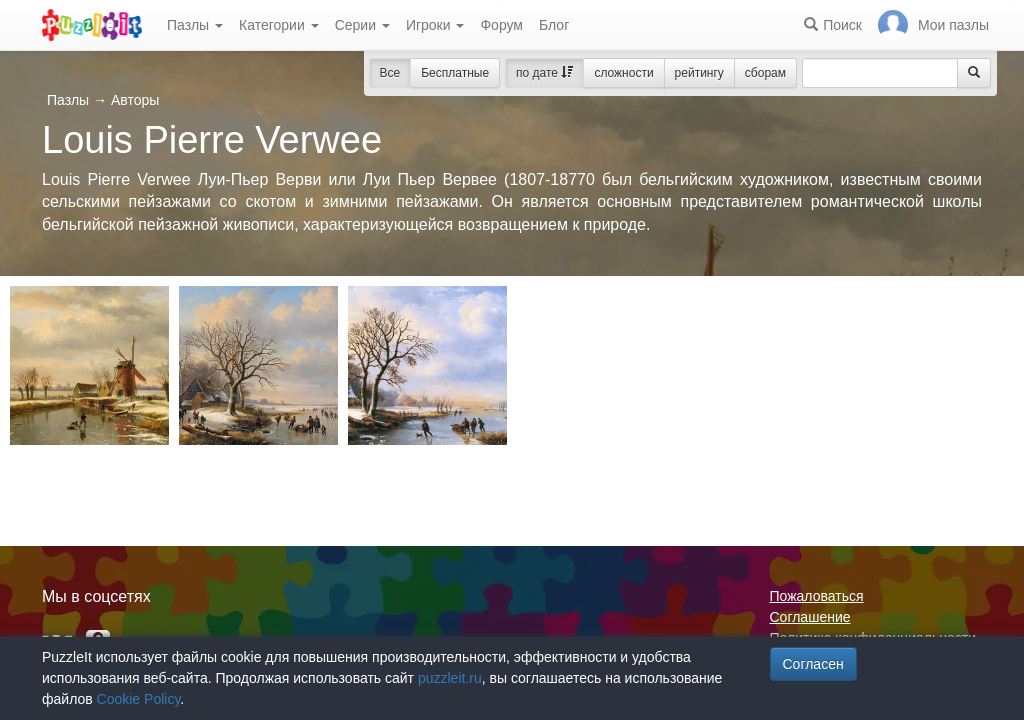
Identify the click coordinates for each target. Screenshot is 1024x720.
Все (390, 73)
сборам (765, 73)
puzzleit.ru (450, 678)
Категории (279, 25)
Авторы (135, 100)
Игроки (435, 25)
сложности (623, 73)
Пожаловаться (817, 596)
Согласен (813, 664)
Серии (362, 25)
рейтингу (699, 73)
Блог (554, 25)
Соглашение (810, 617)
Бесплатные (455, 73)
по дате (544, 73)
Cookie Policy (139, 699)
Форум (501, 25)
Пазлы (195, 25)
